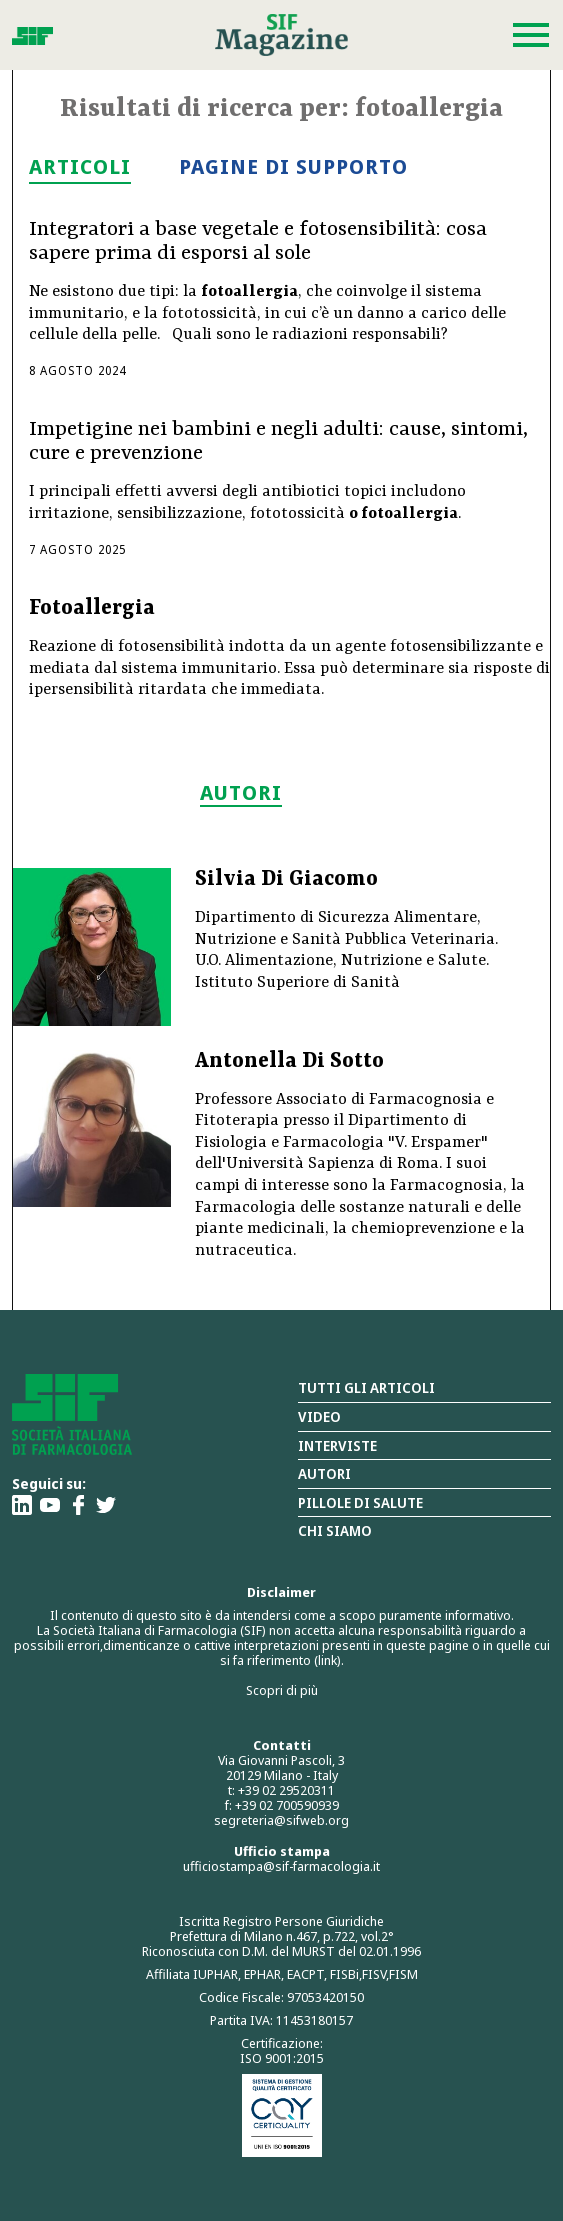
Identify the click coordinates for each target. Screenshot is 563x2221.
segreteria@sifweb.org (281, 1820)
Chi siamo (335, 1530)
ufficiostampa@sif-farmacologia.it (281, 1866)
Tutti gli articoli (366, 1387)
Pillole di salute (360, 1502)
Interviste (337, 1445)
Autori (324, 1473)
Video (319, 1416)
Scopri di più (282, 1690)
